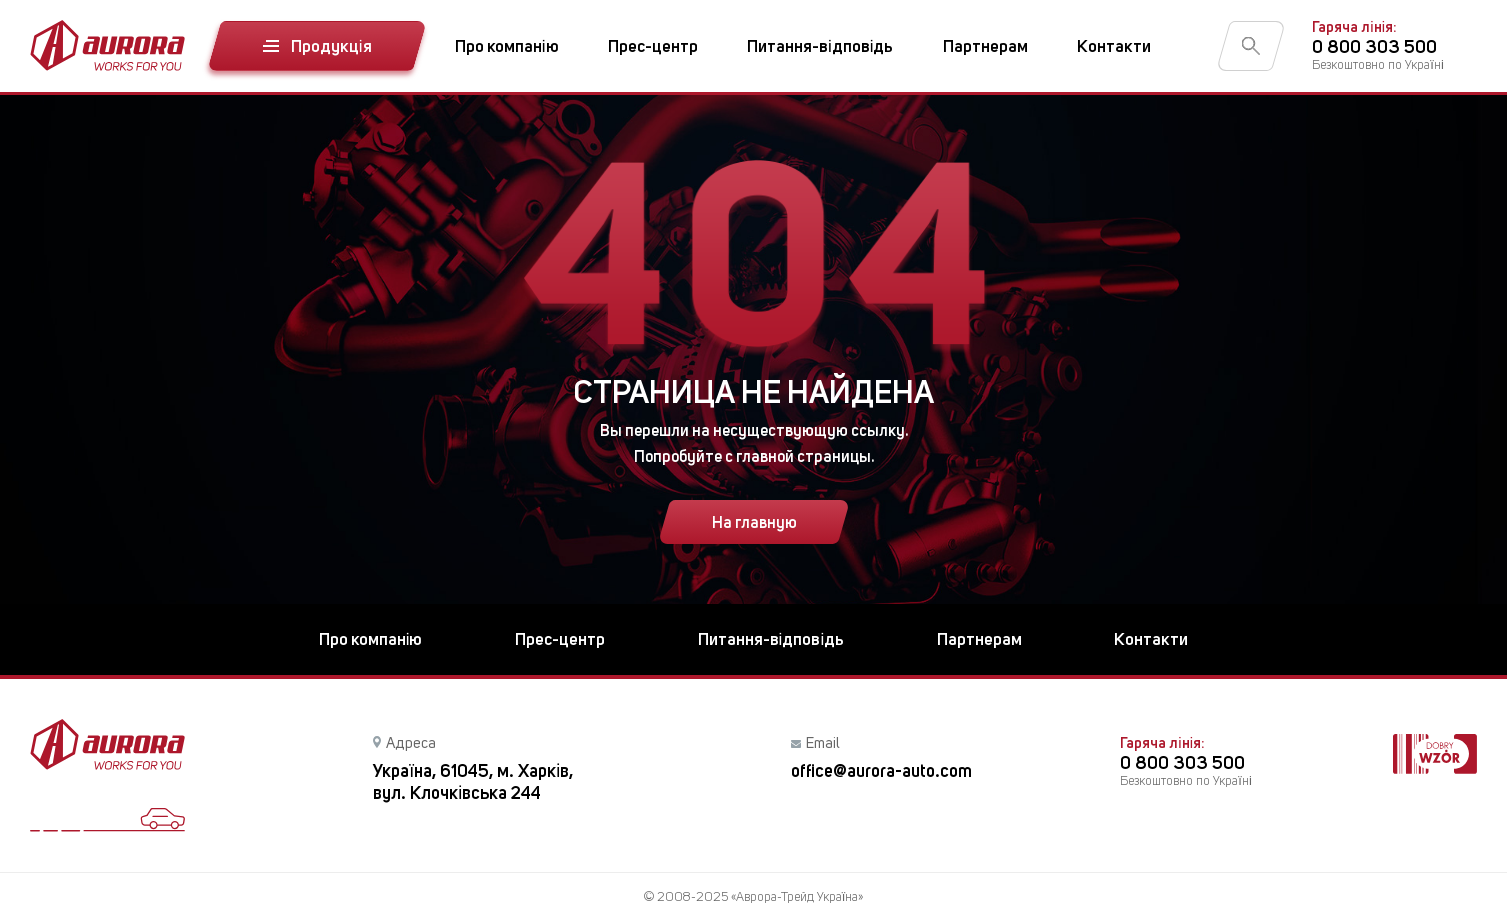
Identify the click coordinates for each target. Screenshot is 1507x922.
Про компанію (507, 46)
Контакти (1114, 46)
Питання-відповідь (820, 46)
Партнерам (985, 46)
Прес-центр (653, 46)
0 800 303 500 (1374, 46)
